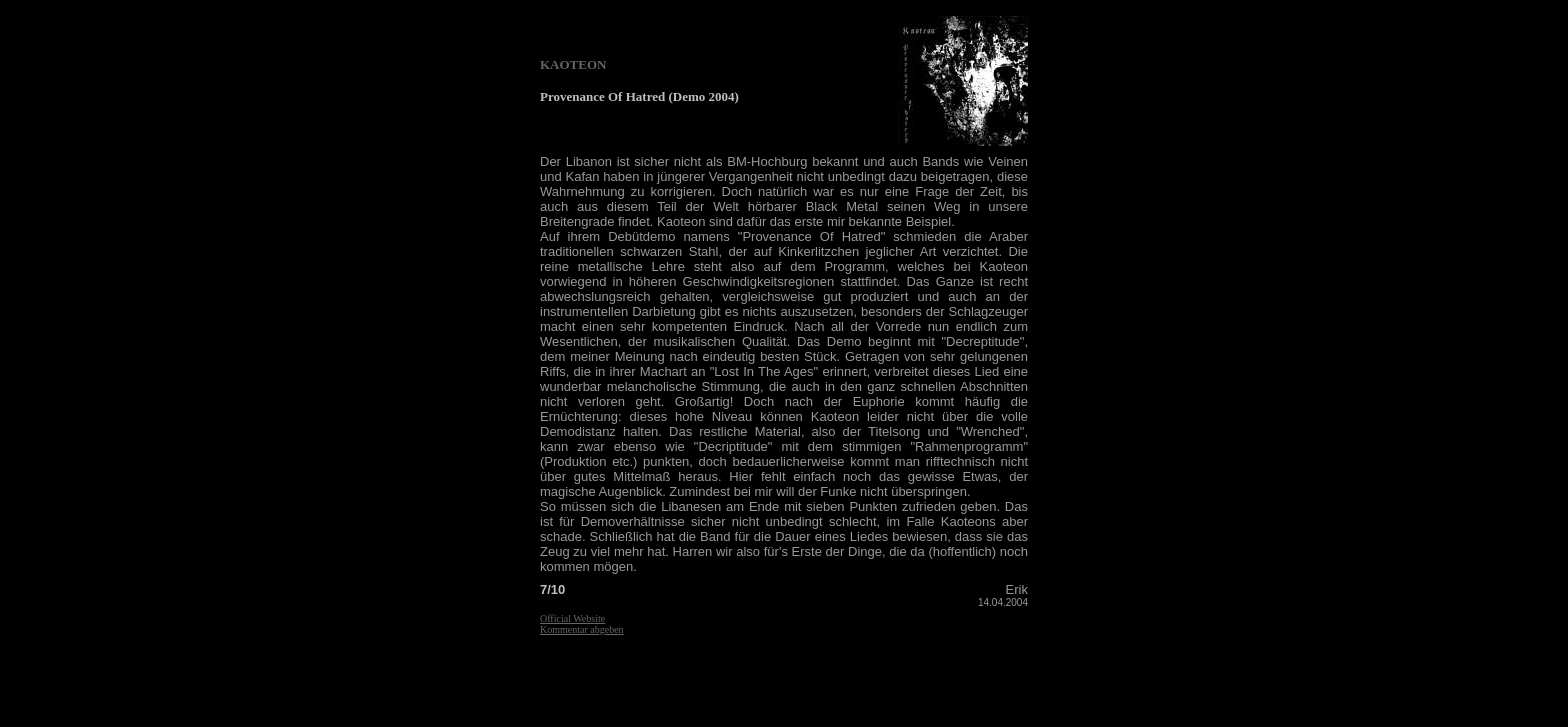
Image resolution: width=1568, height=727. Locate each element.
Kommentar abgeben (582, 629)
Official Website (572, 618)
